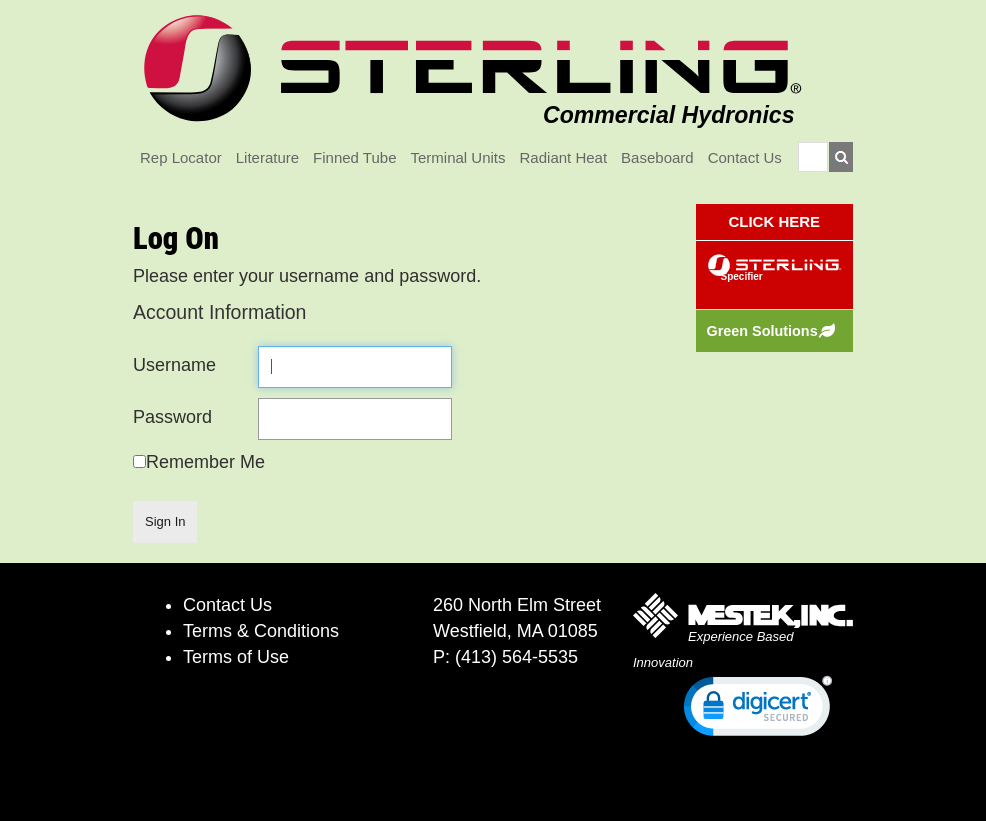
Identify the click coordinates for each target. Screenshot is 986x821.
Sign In (165, 521)
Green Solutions (762, 331)
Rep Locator (181, 157)
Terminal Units (458, 157)
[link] (758, 710)
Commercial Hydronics (669, 115)
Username (174, 365)
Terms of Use (236, 657)
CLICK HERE (774, 221)
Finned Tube (354, 157)
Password (172, 417)
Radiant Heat (564, 157)
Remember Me (205, 462)
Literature (267, 157)
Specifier (742, 276)
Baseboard (657, 157)
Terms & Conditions (261, 631)
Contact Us (745, 157)
